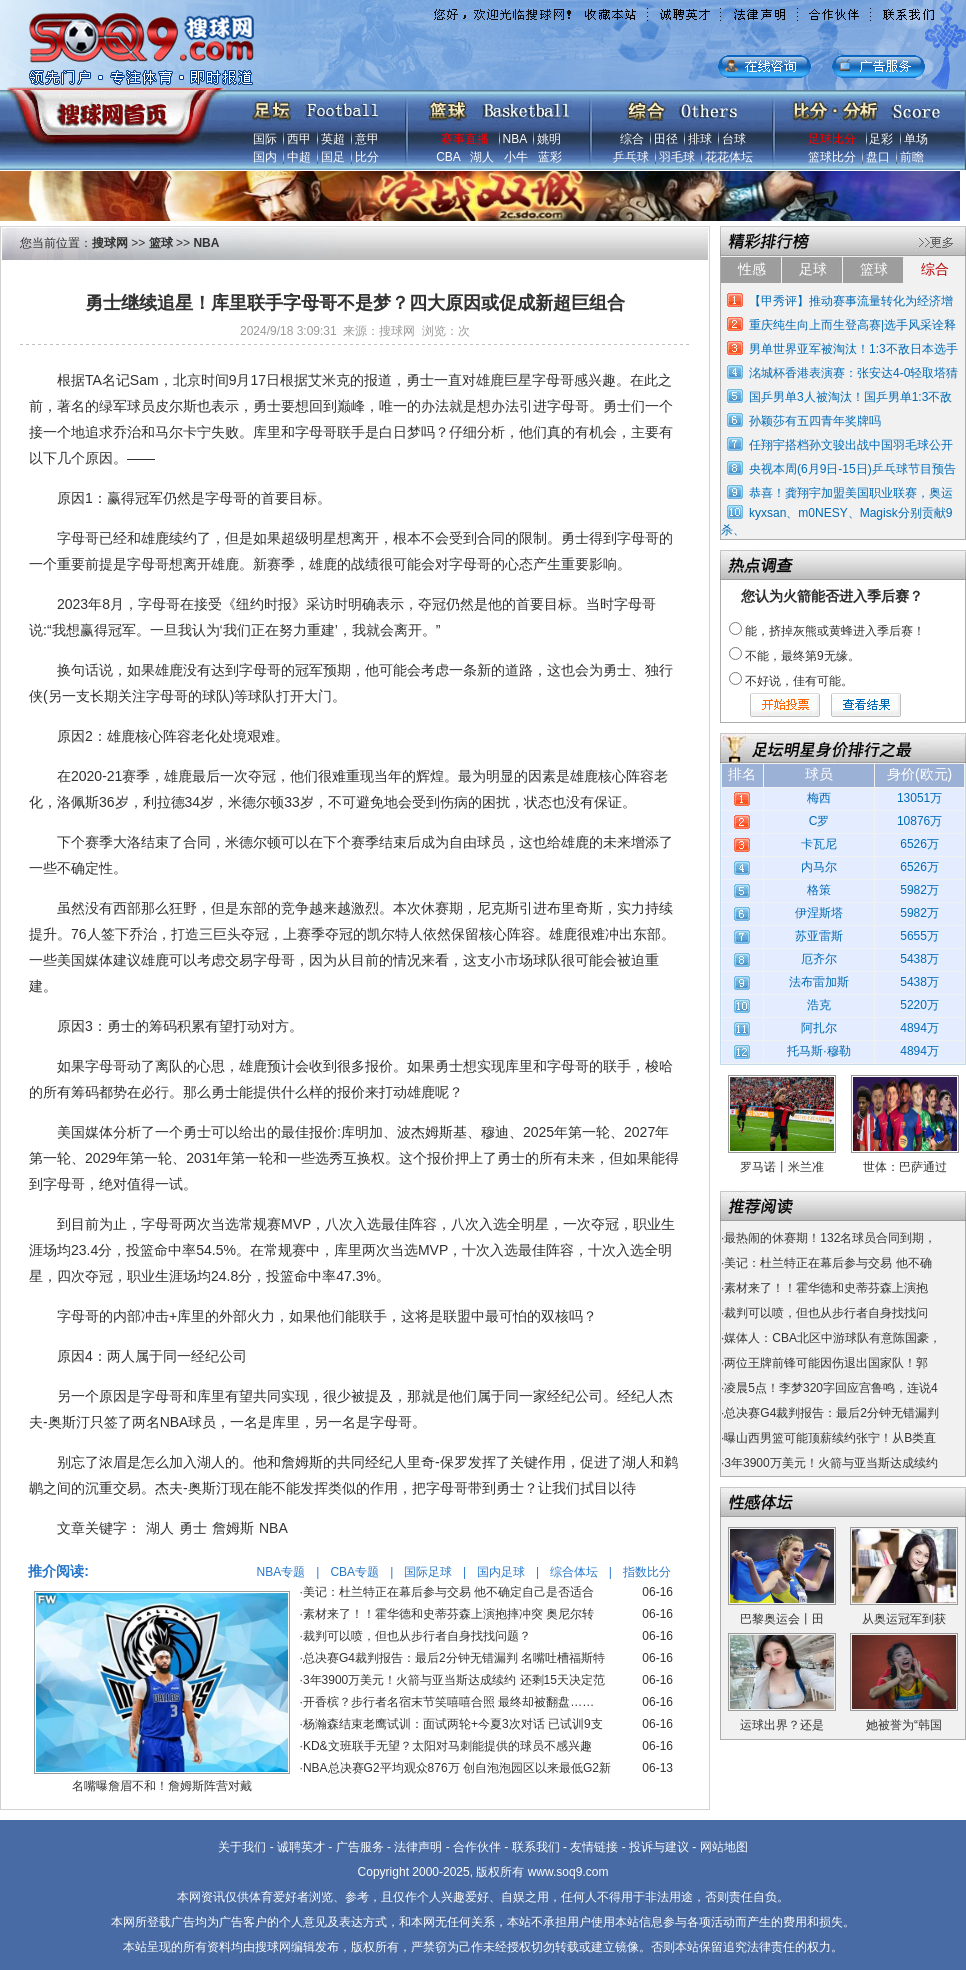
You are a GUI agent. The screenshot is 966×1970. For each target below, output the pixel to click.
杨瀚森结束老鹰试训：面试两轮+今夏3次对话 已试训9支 (453, 1724)
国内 (265, 157)
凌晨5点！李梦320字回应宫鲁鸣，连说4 (830, 1388)
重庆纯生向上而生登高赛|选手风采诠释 (852, 325)
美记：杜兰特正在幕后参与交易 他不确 (827, 1263)
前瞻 (912, 157)
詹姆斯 (233, 1528)
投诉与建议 (659, 1847)
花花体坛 (729, 157)
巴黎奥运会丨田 (782, 1619)
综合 (632, 139)
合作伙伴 (477, 1847)
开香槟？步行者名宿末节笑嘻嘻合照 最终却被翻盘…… (448, 1702)
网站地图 (724, 1847)
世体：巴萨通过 (905, 1167)
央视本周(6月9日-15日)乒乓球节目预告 (852, 469)
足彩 (881, 139)
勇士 (193, 1528)
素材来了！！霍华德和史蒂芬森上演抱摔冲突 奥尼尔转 (448, 1614)
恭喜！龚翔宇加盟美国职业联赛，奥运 (851, 493)
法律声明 (418, 1847)
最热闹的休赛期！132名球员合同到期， (830, 1238)
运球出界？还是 (782, 1725)
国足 (333, 157)
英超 (333, 139)
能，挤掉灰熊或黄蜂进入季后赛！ (835, 631)
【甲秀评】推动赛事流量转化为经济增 (851, 301)
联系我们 (536, 1847)
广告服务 (360, 1847)
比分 (367, 157)
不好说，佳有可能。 (799, 681)
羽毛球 (677, 157)
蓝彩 (550, 157)
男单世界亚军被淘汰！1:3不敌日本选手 (853, 349)
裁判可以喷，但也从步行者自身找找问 (826, 1313)
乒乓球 (631, 157)
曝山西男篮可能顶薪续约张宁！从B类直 (830, 1438)
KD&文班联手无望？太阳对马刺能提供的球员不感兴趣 (447, 1746)
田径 (666, 139)
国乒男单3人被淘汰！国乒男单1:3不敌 (850, 397)
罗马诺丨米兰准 (782, 1167)
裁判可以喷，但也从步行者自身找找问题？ (417, 1636)
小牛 (516, 157)
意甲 (367, 139)
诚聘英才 (301, 1847)
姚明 (549, 139)
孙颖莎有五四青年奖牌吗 (815, 421)
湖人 (482, 157)
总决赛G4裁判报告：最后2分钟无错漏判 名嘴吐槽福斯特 (454, 1658)
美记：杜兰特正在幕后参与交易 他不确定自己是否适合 (448, 1592)
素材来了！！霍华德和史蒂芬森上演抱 (826, 1288)
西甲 (299, 139)
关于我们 (242, 1847)
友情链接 (594, 1847)
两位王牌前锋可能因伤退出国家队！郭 (826, 1363)
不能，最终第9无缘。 (802, 656)
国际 (265, 139)
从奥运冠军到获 (904, 1619)
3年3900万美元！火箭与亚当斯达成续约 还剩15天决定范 (454, 1680)
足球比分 (832, 139)
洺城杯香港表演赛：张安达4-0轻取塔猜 (853, 373)
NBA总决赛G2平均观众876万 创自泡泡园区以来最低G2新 (457, 1768)
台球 (734, 139)
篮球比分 (832, 157)
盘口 (878, 157)
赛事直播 (465, 139)
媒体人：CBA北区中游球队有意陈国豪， (832, 1338)
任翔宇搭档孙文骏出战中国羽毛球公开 (851, 445)
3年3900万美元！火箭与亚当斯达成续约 (830, 1463)
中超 (299, 157)
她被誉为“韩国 (904, 1725)
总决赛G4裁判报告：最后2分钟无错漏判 (831, 1413)
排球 (700, 139)
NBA (515, 139)
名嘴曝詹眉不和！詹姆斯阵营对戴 (162, 1786)
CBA (448, 157)
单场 (916, 139)
